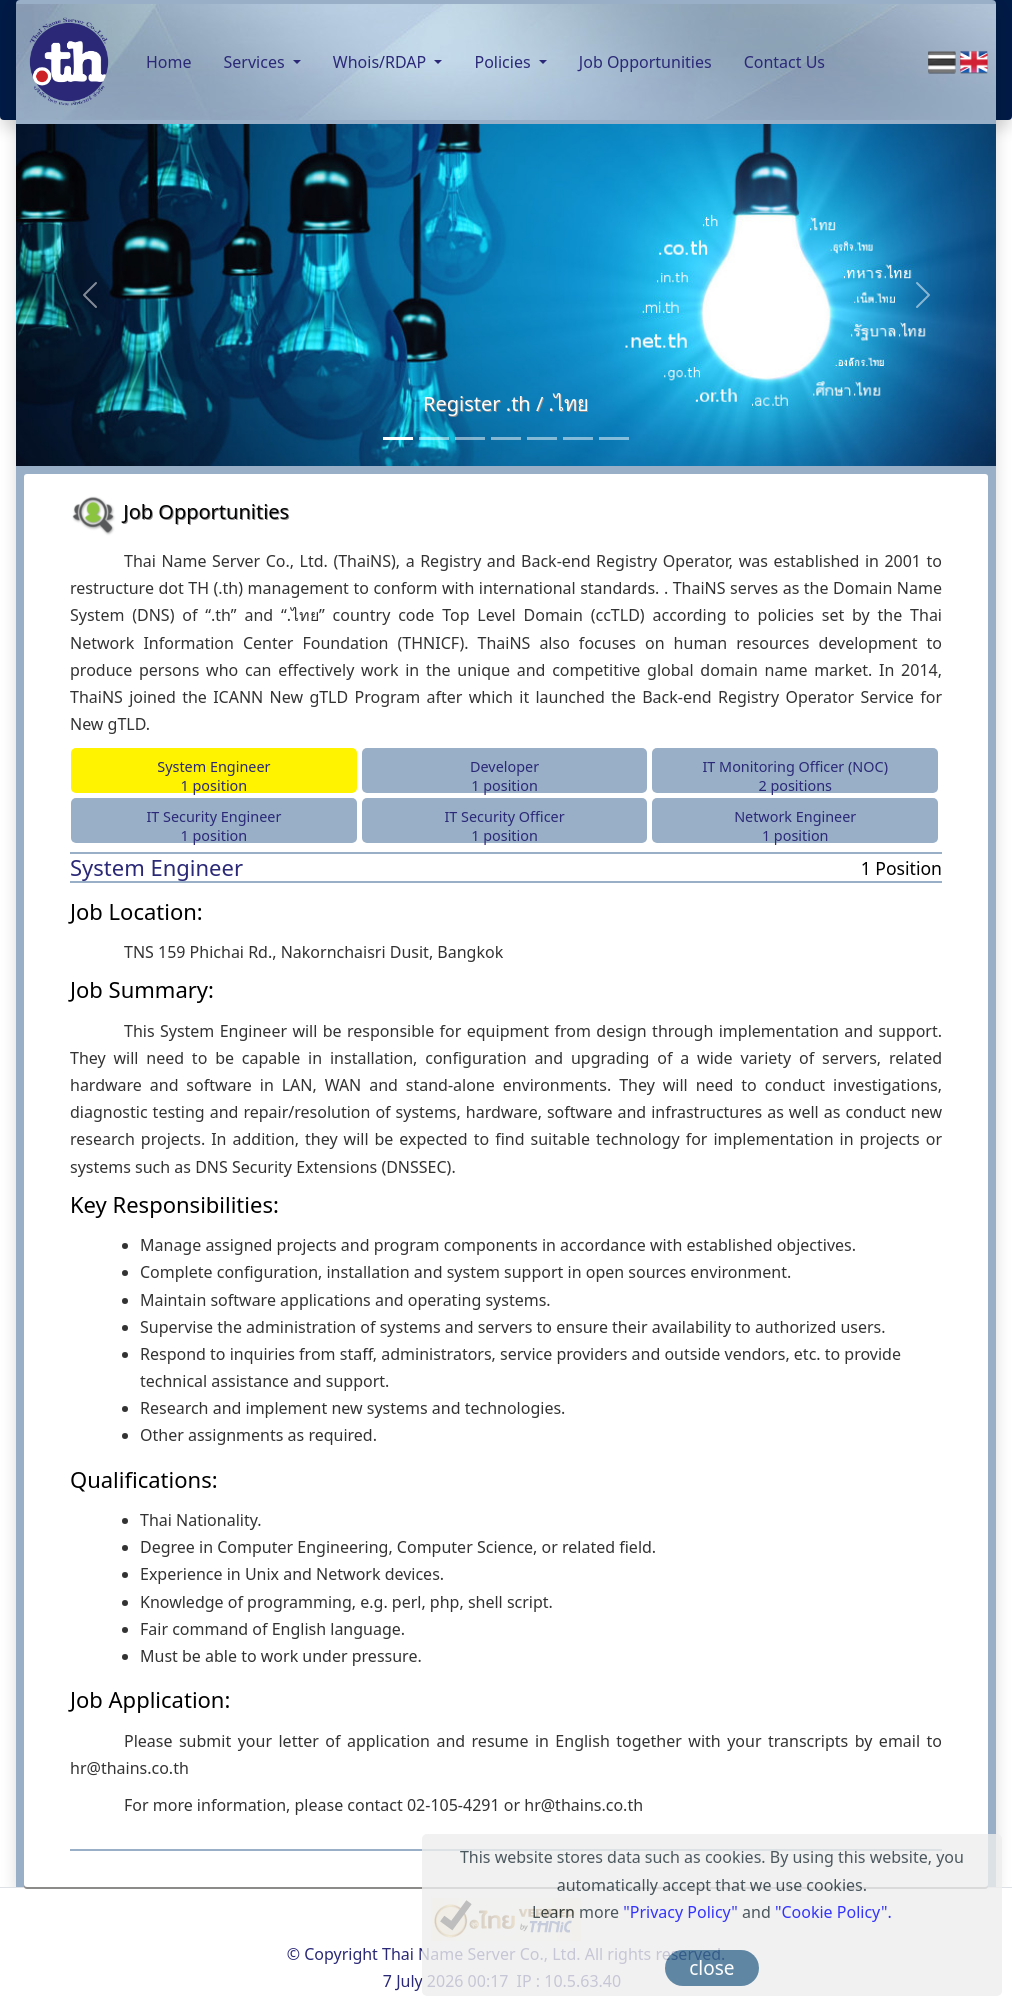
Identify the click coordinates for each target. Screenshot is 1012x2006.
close (711, 1968)
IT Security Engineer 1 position (213, 825)
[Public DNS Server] (542, 438)
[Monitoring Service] (506, 438)
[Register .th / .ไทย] (398, 438)
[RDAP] (614, 438)
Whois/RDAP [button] (382, 62)
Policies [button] (504, 62)
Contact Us (784, 62)
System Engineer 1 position (213, 775)
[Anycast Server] (578, 438)
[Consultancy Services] (434, 438)
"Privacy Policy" (680, 1912)
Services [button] (256, 62)
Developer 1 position (504, 775)
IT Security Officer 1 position (504, 825)
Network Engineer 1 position (795, 825)
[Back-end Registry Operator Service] (470, 438)
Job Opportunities (645, 62)
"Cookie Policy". (833, 1912)
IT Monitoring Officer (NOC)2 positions (795, 775)
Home (169, 62)
